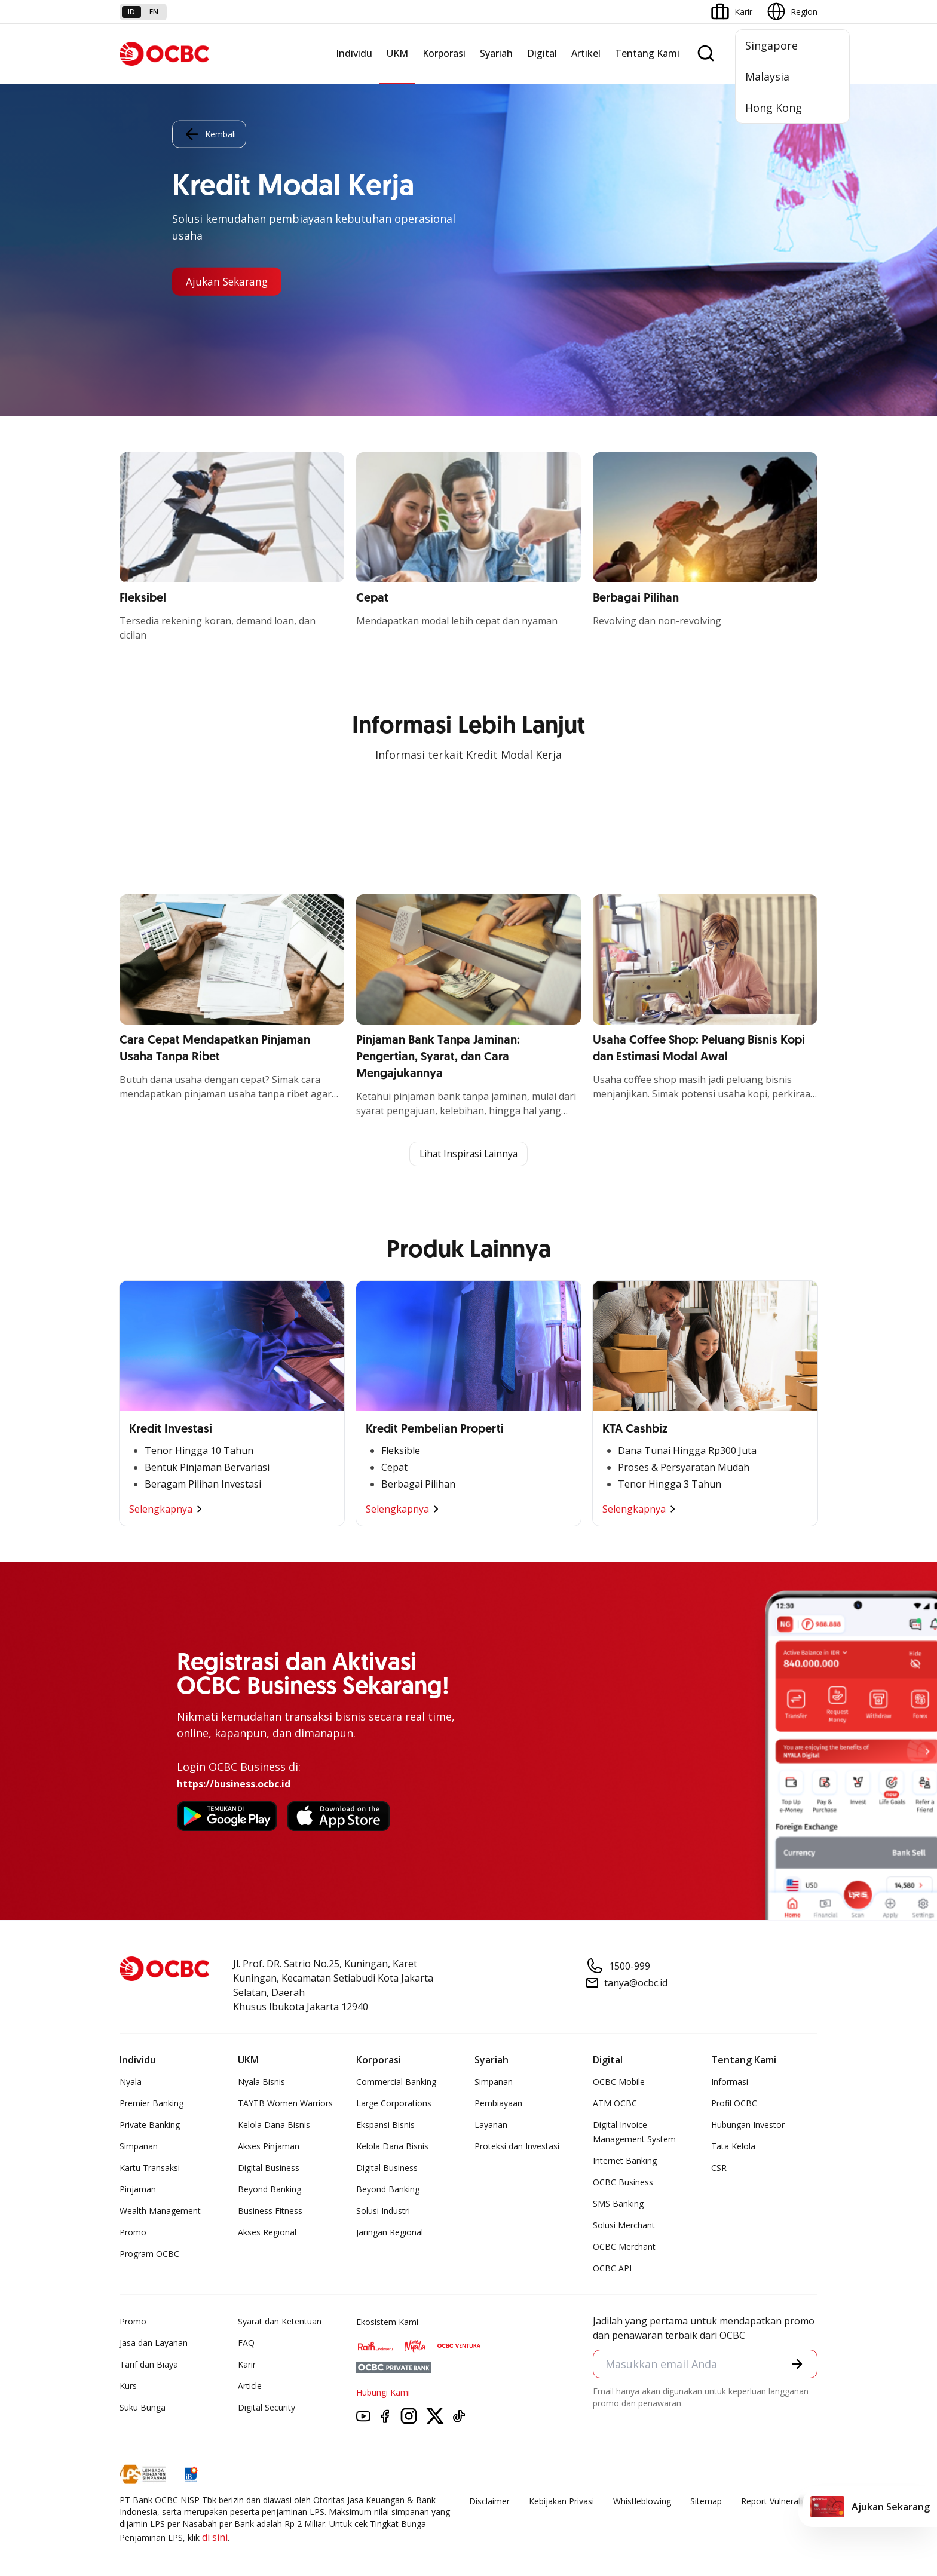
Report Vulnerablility (779, 2501)
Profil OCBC (734, 2103)
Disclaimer (489, 2501)
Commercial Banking (396, 2082)
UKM (397, 53)
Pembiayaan (498, 2103)
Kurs (128, 2386)
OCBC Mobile (619, 2082)
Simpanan (139, 2146)
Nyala (131, 2082)
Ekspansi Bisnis (385, 2125)
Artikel (586, 53)
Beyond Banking (269, 2189)
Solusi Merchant (624, 2225)
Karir (247, 2364)
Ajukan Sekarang (229, 281)
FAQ (246, 2343)
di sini (215, 2537)
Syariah (496, 53)
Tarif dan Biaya (149, 2364)
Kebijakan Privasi (561, 2501)
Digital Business (268, 2168)
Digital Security (266, 2408)
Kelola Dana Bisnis (274, 2125)
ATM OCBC (615, 2103)
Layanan (490, 2125)
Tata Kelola (733, 2146)
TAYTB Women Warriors (285, 2103)
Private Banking (150, 2125)
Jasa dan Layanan (154, 2343)
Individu (354, 53)
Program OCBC (149, 2254)
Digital (542, 53)
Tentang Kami (647, 53)
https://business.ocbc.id (233, 1784)
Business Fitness (270, 2211)
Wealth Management (160, 2211)
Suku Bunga (143, 2408)
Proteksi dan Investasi (516, 2146)
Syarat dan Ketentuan (279, 2321)
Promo (133, 2232)
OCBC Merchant (624, 2247)
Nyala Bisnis (261, 2082)
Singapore (771, 45)
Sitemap (706, 2501)
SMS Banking (618, 2204)
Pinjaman (138, 2189)
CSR (719, 2168)
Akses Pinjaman (268, 2146)
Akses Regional (267, 2232)
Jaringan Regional (389, 2232)
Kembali (209, 133)
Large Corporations (393, 2103)
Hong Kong (773, 107)
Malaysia (767, 76)
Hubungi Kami (383, 2393)
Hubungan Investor (748, 2125)
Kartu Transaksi (150, 2168)
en (153, 12)
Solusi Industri (383, 2211)
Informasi (729, 2082)
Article (250, 2386)
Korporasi (444, 53)
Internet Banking (625, 2161)
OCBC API (612, 2268)
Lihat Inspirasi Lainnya (468, 1154)
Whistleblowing (642, 2501)
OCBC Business (623, 2182)
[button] (797, 2364)
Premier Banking (151, 2103)
